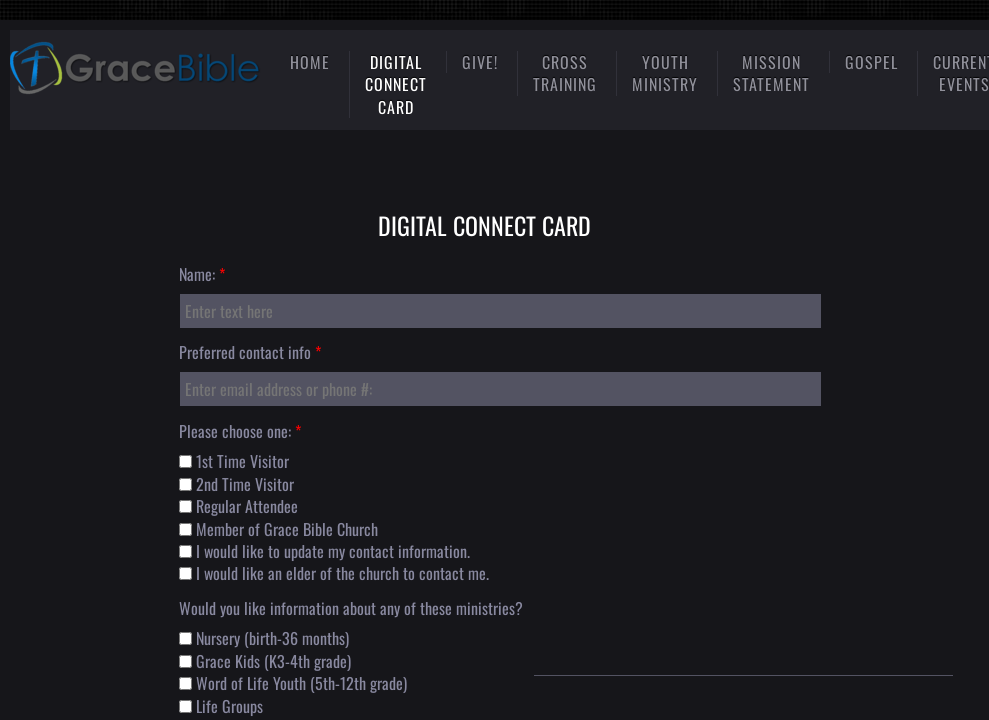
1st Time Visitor (234, 461)
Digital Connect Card (396, 84)
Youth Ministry (665, 73)
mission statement (771, 73)
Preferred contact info (250, 352)
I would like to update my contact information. (324, 551)
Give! (480, 62)
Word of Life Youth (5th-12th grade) (293, 683)
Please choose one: (240, 431)
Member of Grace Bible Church (278, 529)
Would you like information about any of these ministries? (351, 608)
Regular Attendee (238, 506)
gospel (871, 62)
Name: (202, 274)
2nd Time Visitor (236, 484)
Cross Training (565, 73)
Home (310, 62)
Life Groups (221, 706)
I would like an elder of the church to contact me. (334, 573)
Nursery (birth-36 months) (264, 638)
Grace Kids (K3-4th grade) (265, 661)
